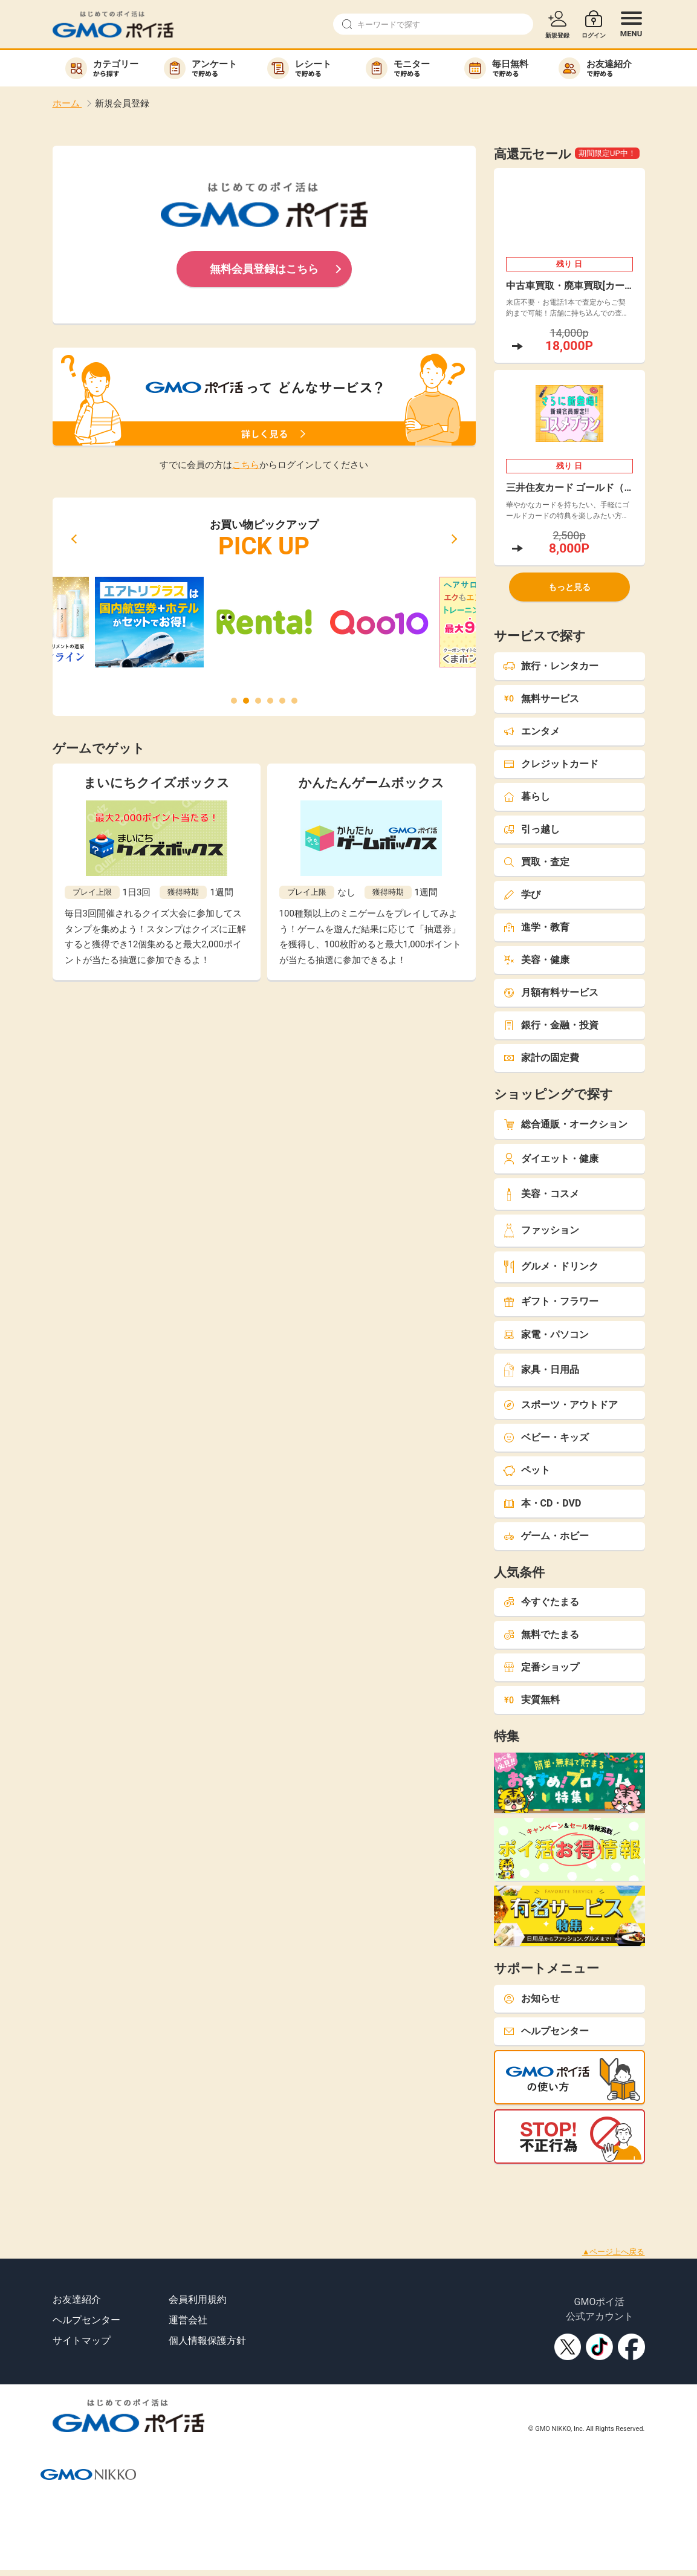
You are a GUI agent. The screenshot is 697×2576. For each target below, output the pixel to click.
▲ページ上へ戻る (613, 2251)
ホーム (67, 103)
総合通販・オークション (565, 1124)
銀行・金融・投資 (550, 1025)
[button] (74, 539)
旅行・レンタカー (550, 666)
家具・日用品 (541, 1370)
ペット (526, 1470)
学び (521, 894)
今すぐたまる (541, 1602)
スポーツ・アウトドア (560, 1404)
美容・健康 (536, 959)
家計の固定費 (541, 1057)
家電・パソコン (546, 1334)
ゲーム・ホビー (546, 1536)
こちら (245, 464)
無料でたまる (541, 1634)
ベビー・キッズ (546, 1437)
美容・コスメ (541, 1194)
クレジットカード (550, 764)
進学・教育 (536, 927)
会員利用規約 (198, 2299)
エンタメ (531, 731)
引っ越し (531, 829)
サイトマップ (82, 2340)
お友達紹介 (77, 2299)
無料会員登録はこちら (264, 268)
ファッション (541, 1231)
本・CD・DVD (542, 1503)
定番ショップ (541, 1667)
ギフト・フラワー (550, 1301)
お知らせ (531, 1998)
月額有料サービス (550, 992)
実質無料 (531, 1699)
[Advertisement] (220, 2191)
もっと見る (569, 587)
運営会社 (188, 2320)
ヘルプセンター (546, 2031)
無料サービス (541, 698)
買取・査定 (536, 862)
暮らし (526, 796)
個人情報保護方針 (207, 2340)
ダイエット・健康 (550, 1158)
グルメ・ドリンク (550, 1266)
